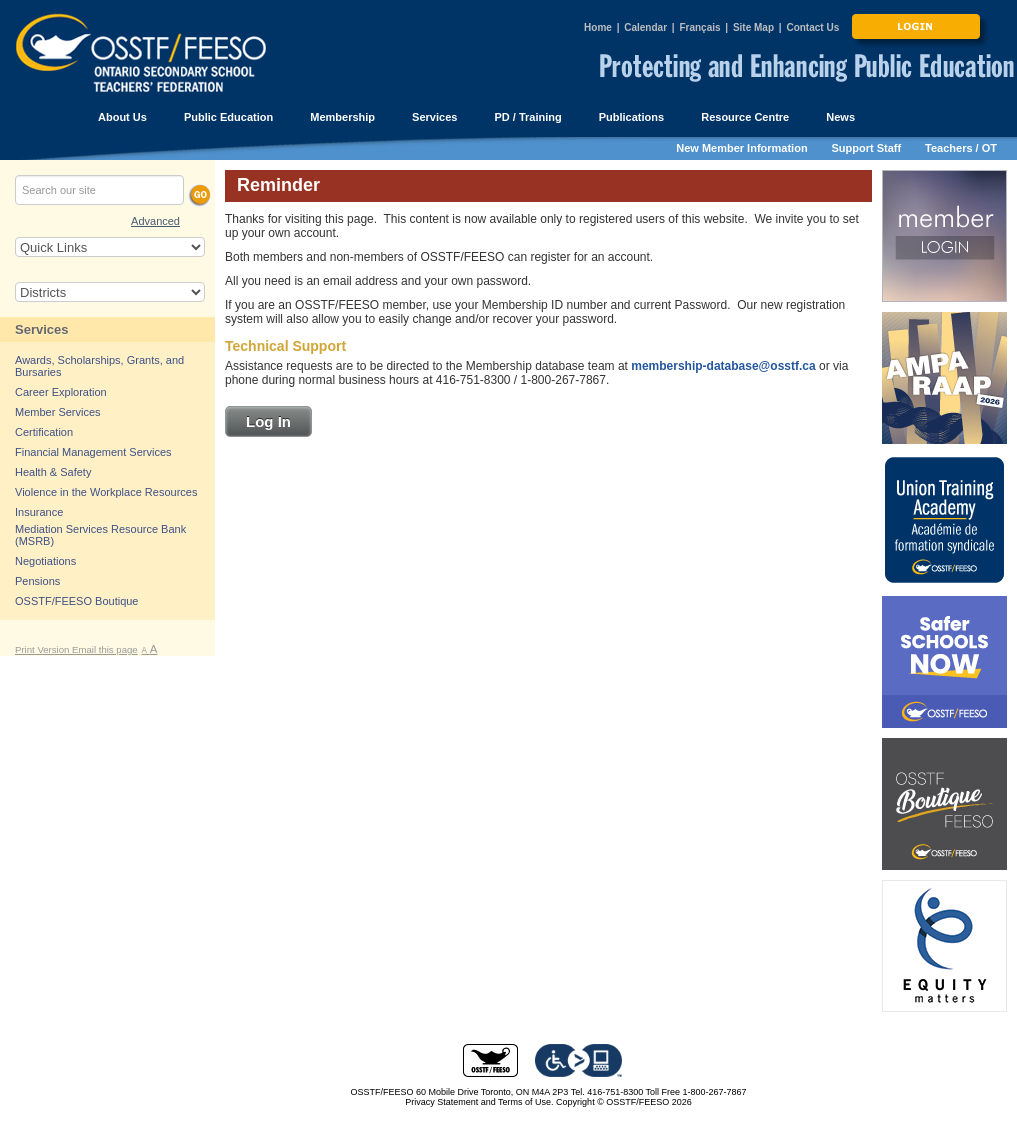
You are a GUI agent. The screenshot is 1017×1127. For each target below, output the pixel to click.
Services (42, 329)
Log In (268, 421)
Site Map (753, 27)
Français (699, 27)
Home (598, 27)
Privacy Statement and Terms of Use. (479, 1102)
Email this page (105, 649)
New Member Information (741, 148)
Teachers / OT (961, 148)
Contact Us (812, 27)
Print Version (43, 649)
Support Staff (867, 148)
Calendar (645, 27)
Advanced (155, 221)
